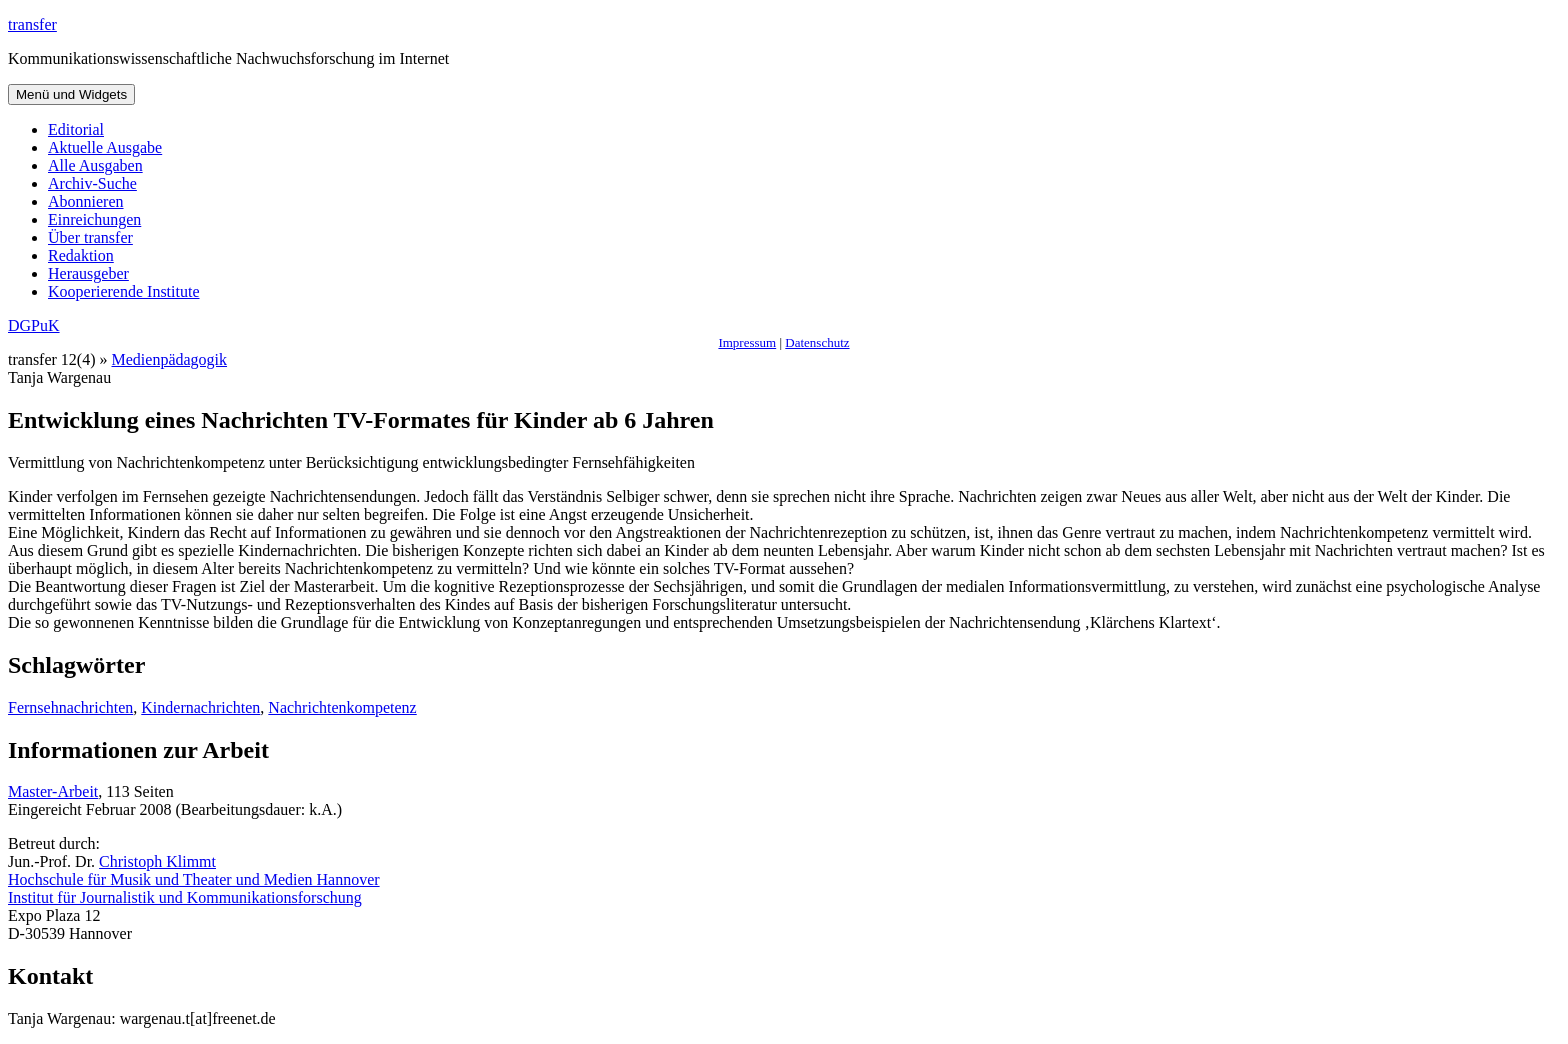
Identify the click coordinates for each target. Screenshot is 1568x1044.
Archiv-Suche (92, 183)
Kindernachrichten (200, 707)
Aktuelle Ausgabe (105, 147)
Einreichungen (94, 219)
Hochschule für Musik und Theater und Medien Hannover (194, 879)
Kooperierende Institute (124, 291)
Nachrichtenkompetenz (342, 707)
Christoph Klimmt (157, 861)
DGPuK (34, 325)
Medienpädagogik (170, 359)
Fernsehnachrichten (70, 707)
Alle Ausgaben (95, 165)
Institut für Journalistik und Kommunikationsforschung (185, 897)
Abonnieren (86, 201)
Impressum (747, 342)
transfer (32, 24)
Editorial (76, 129)
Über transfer (90, 237)
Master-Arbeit (53, 791)
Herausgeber (88, 273)
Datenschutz (817, 342)
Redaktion (81, 255)
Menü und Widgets (71, 94)
